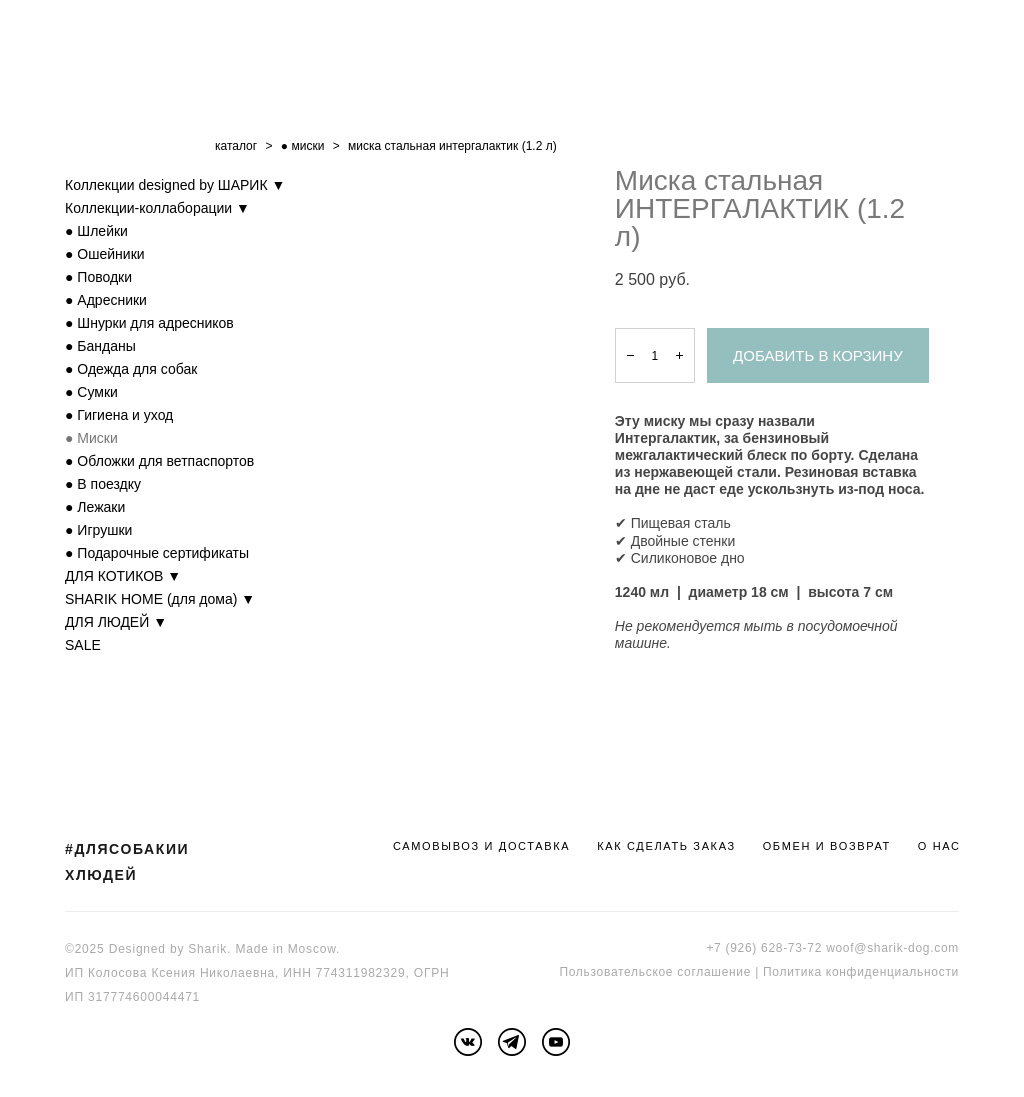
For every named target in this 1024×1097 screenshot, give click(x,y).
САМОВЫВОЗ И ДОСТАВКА (481, 846)
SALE (83, 645)
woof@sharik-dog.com (892, 948)
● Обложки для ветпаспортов (159, 461)
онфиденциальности (895, 972)
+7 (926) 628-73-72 (764, 948)
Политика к (797, 972)
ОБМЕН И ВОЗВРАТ (827, 846)
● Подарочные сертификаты (157, 553)
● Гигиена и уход (119, 415)
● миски (303, 146)
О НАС (939, 846)
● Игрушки (98, 530)
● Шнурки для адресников (149, 323)
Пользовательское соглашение (655, 972)
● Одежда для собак (131, 369)
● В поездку (103, 484)
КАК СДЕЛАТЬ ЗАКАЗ (666, 846)
